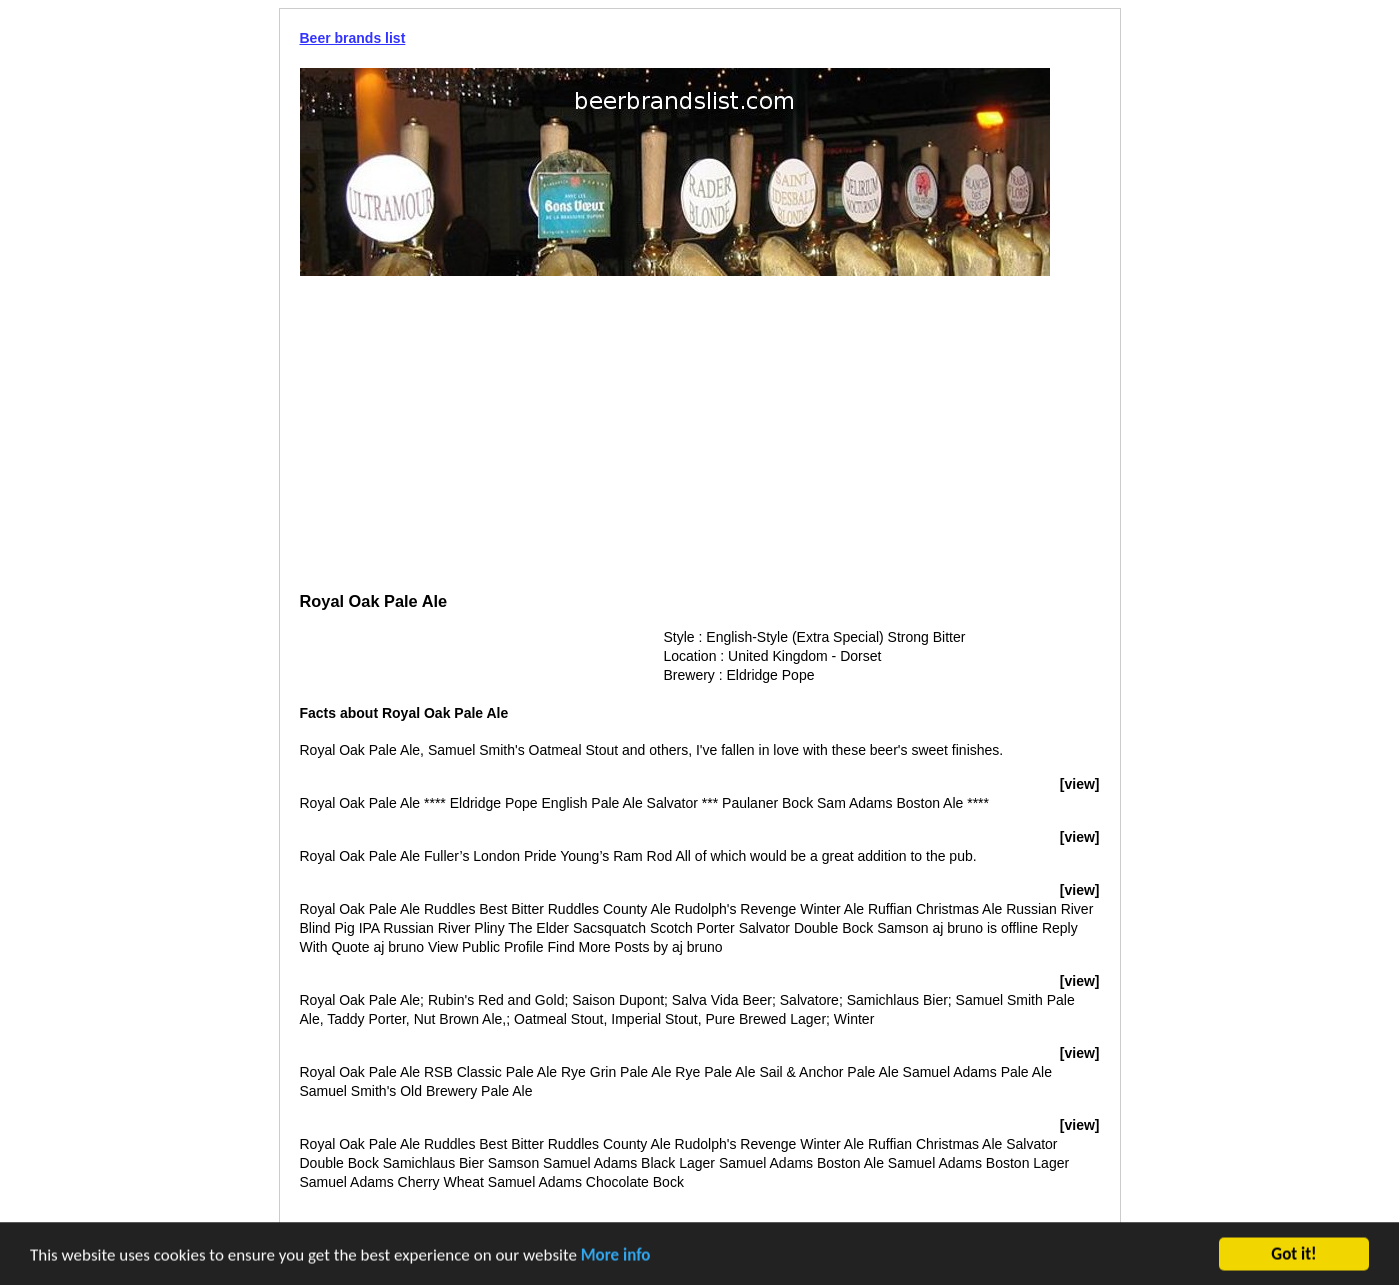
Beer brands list (353, 38)
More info (616, 1256)
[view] (1080, 784)
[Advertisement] (700, 436)
